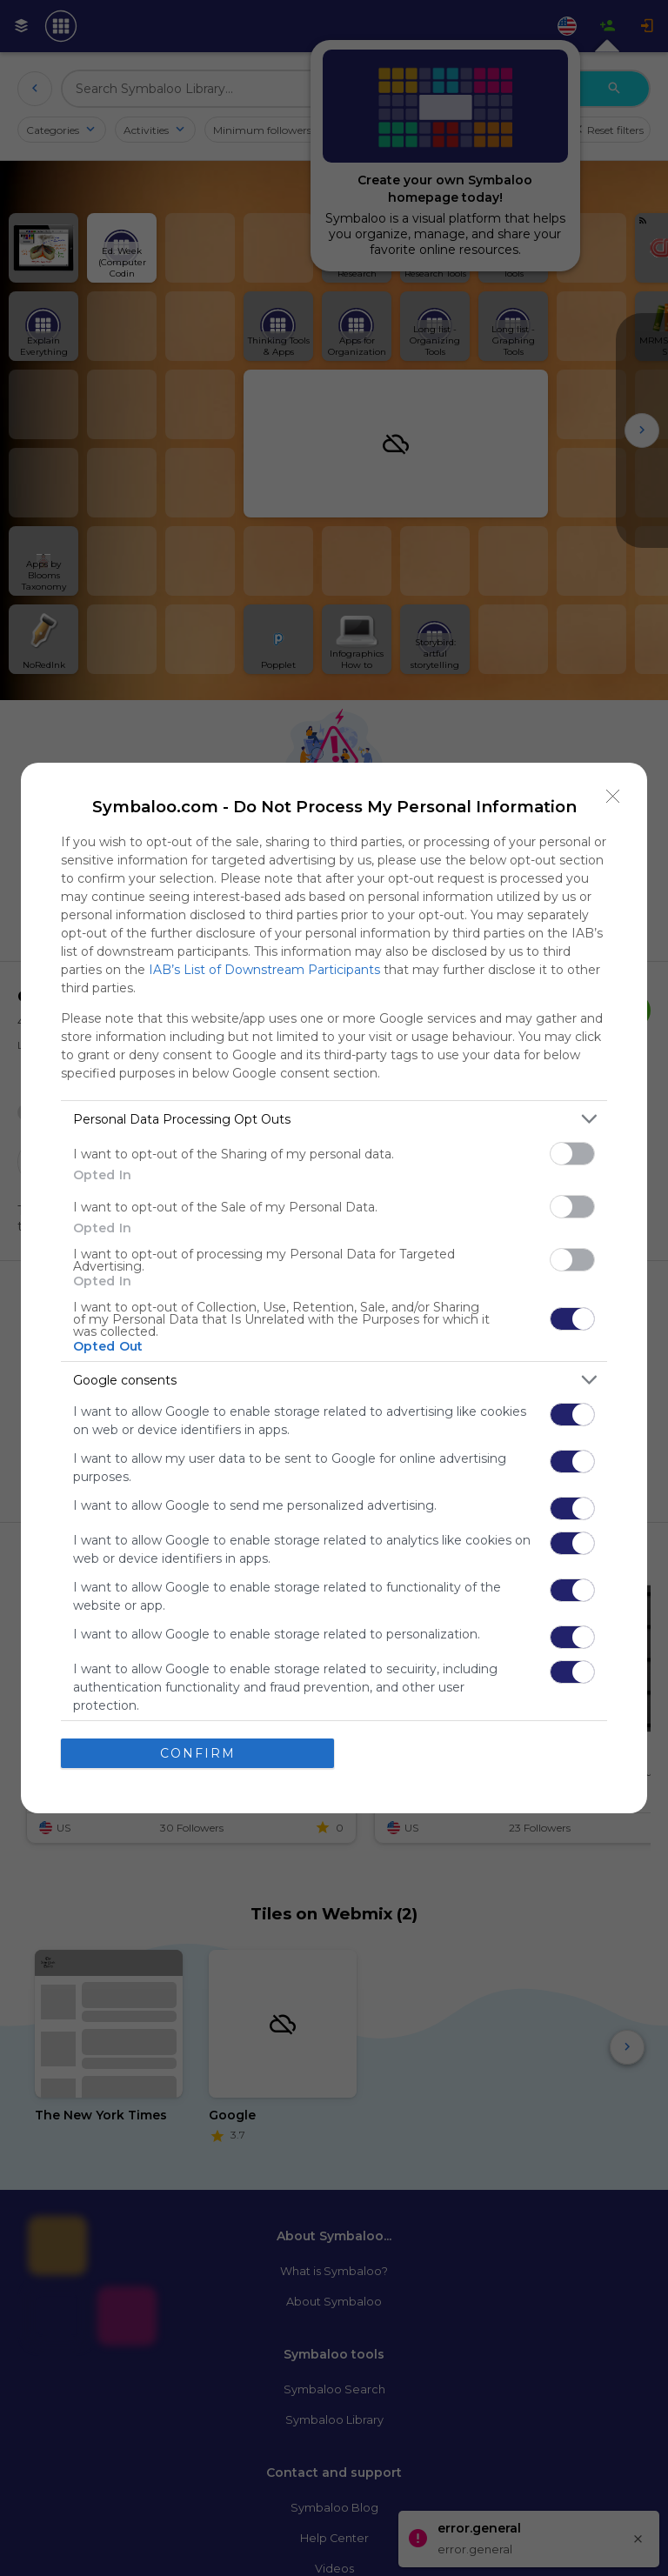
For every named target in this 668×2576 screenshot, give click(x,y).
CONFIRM (198, 1753)
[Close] (613, 796)
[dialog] (334, 1288)
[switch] (572, 1153)
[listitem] (334, 1119)
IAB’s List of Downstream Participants (264, 970)
